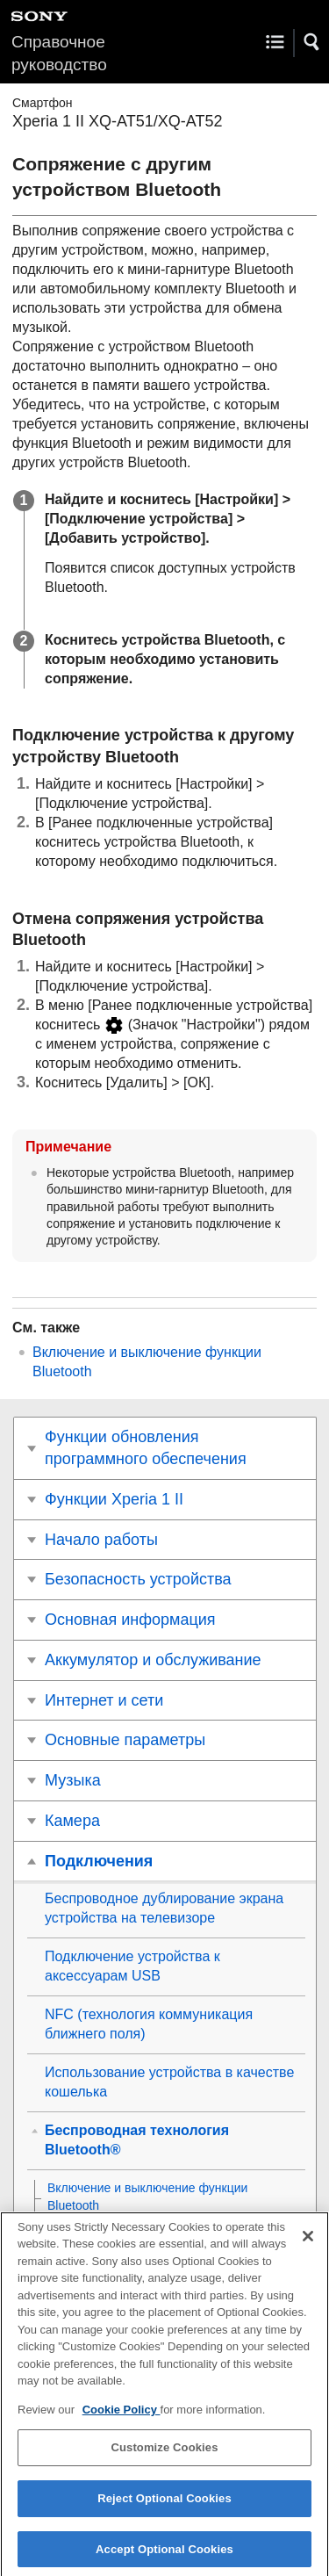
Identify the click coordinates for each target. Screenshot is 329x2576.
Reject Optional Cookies (164, 2506)
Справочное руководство (59, 53)
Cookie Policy (121, 2417)
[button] (312, 42)
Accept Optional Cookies (164, 2557)
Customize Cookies (164, 2456)
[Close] (308, 2244)
